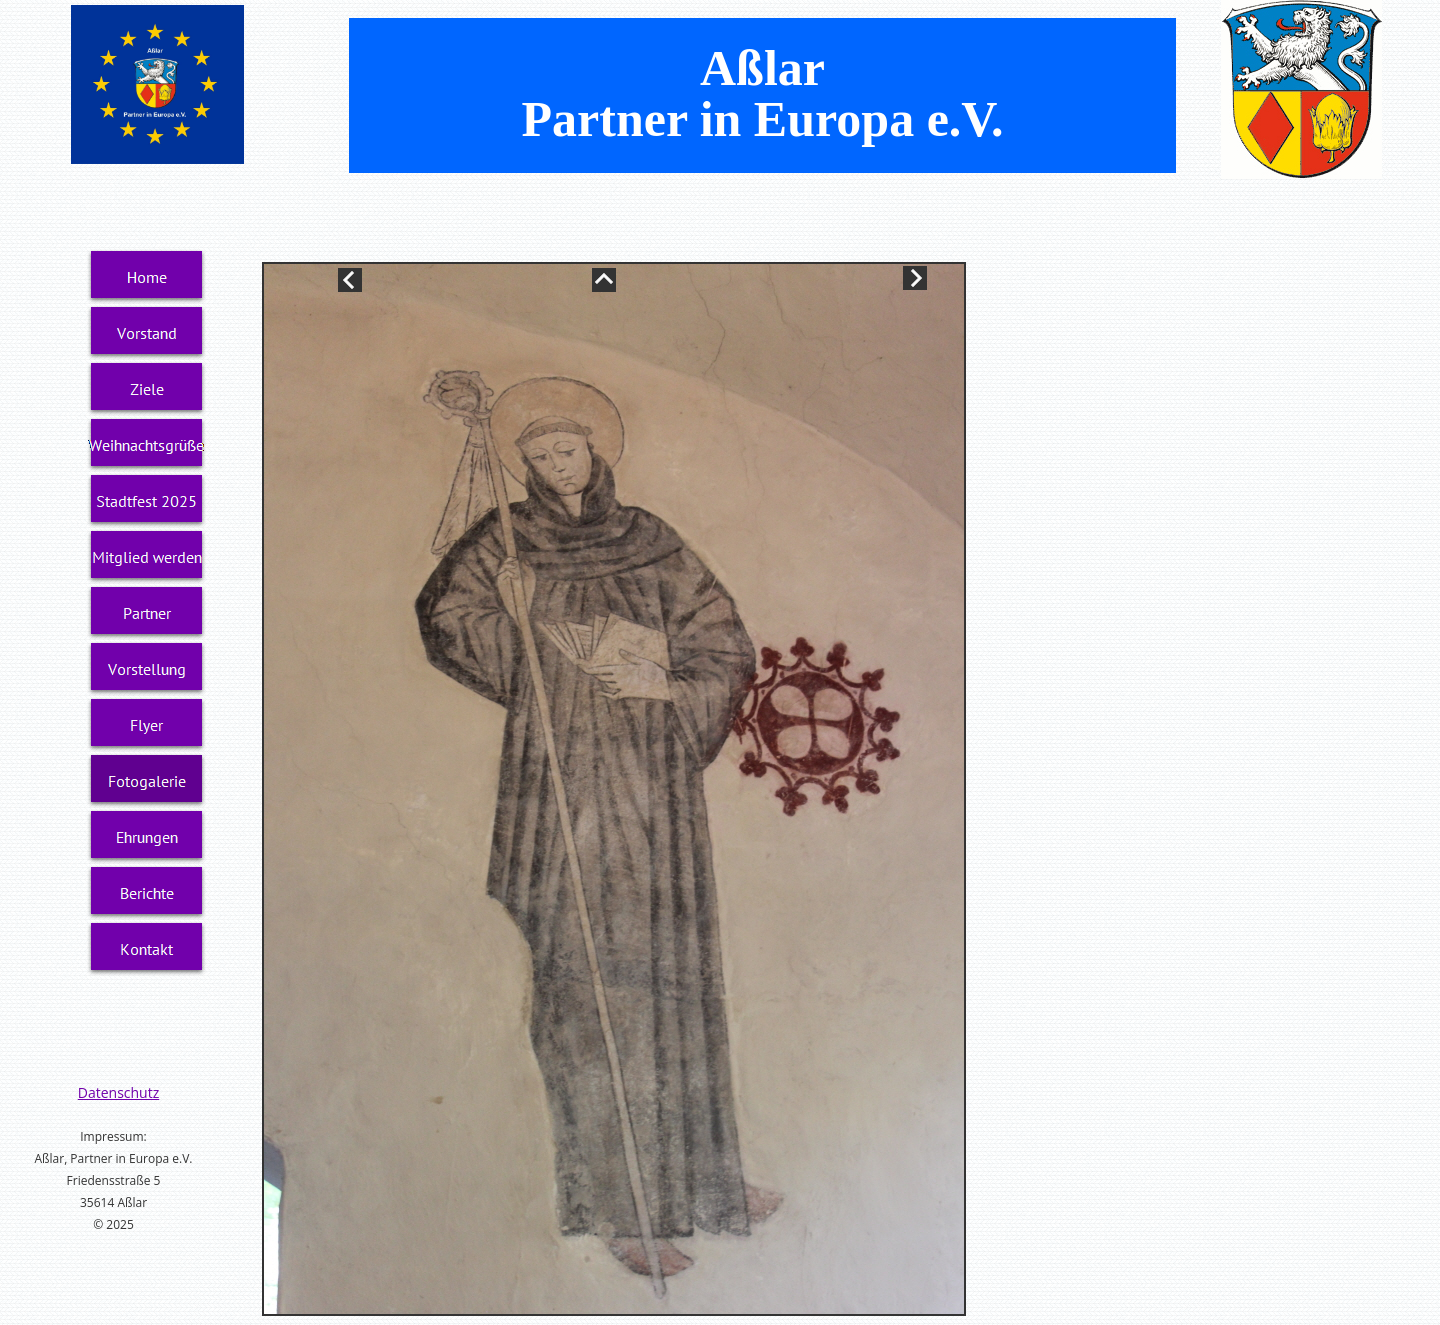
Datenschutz (118, 1092)
